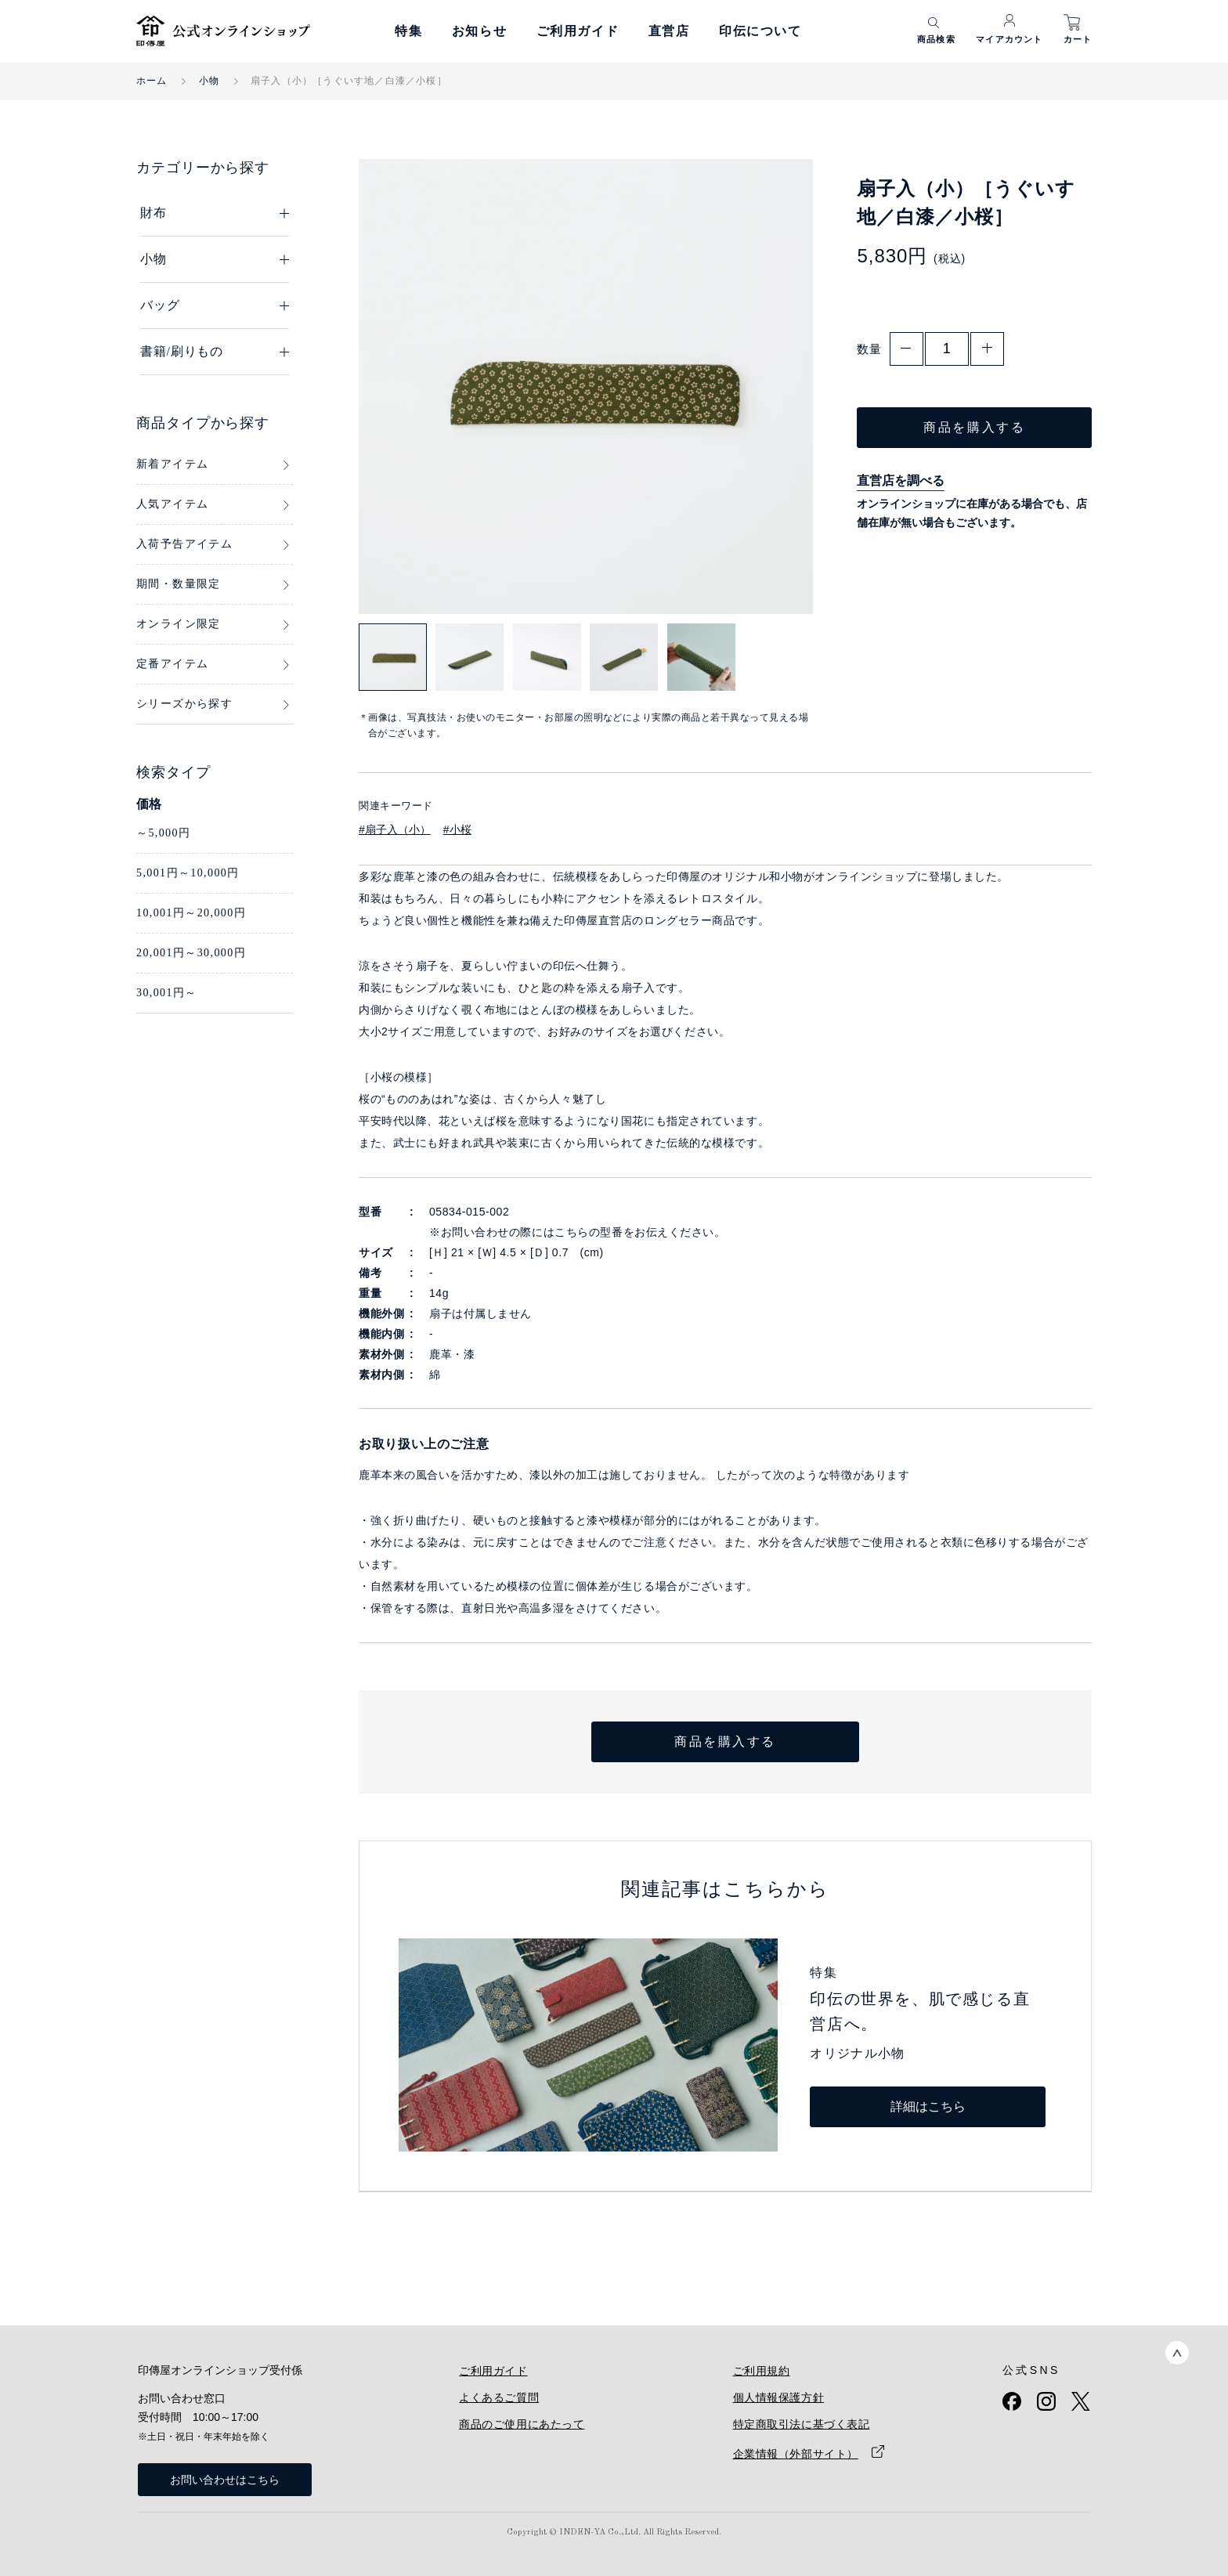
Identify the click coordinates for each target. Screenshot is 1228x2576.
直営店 (669, 31)
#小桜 (457, 829)
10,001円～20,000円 (191, 913)
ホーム (152, 80)
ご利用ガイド (577, 31)
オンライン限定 (178, 624)
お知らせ (479, 31)
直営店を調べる (900, 480)
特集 (408, 31)
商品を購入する (974, 427)
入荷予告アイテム (184, 544)
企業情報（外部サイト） (795, 2454)
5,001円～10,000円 (188, 873)
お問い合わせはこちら (225, 2479)
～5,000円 (163, 833)
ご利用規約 (761, 2371)
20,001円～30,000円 (191, 953)
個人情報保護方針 (778, 2397)
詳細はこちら (928, 2106)
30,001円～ (166, 993)
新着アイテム (172, 464)
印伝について (760, 31)
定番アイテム (172, 664)
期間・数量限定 (178, 584)
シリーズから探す (184, 704)
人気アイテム (172, 504)
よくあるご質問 (499, 2397)
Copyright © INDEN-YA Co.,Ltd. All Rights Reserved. (614, 2532)
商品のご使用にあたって (521, 2424)
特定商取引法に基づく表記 (801, 2424)
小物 (209, 80)
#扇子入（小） (395, 829)
